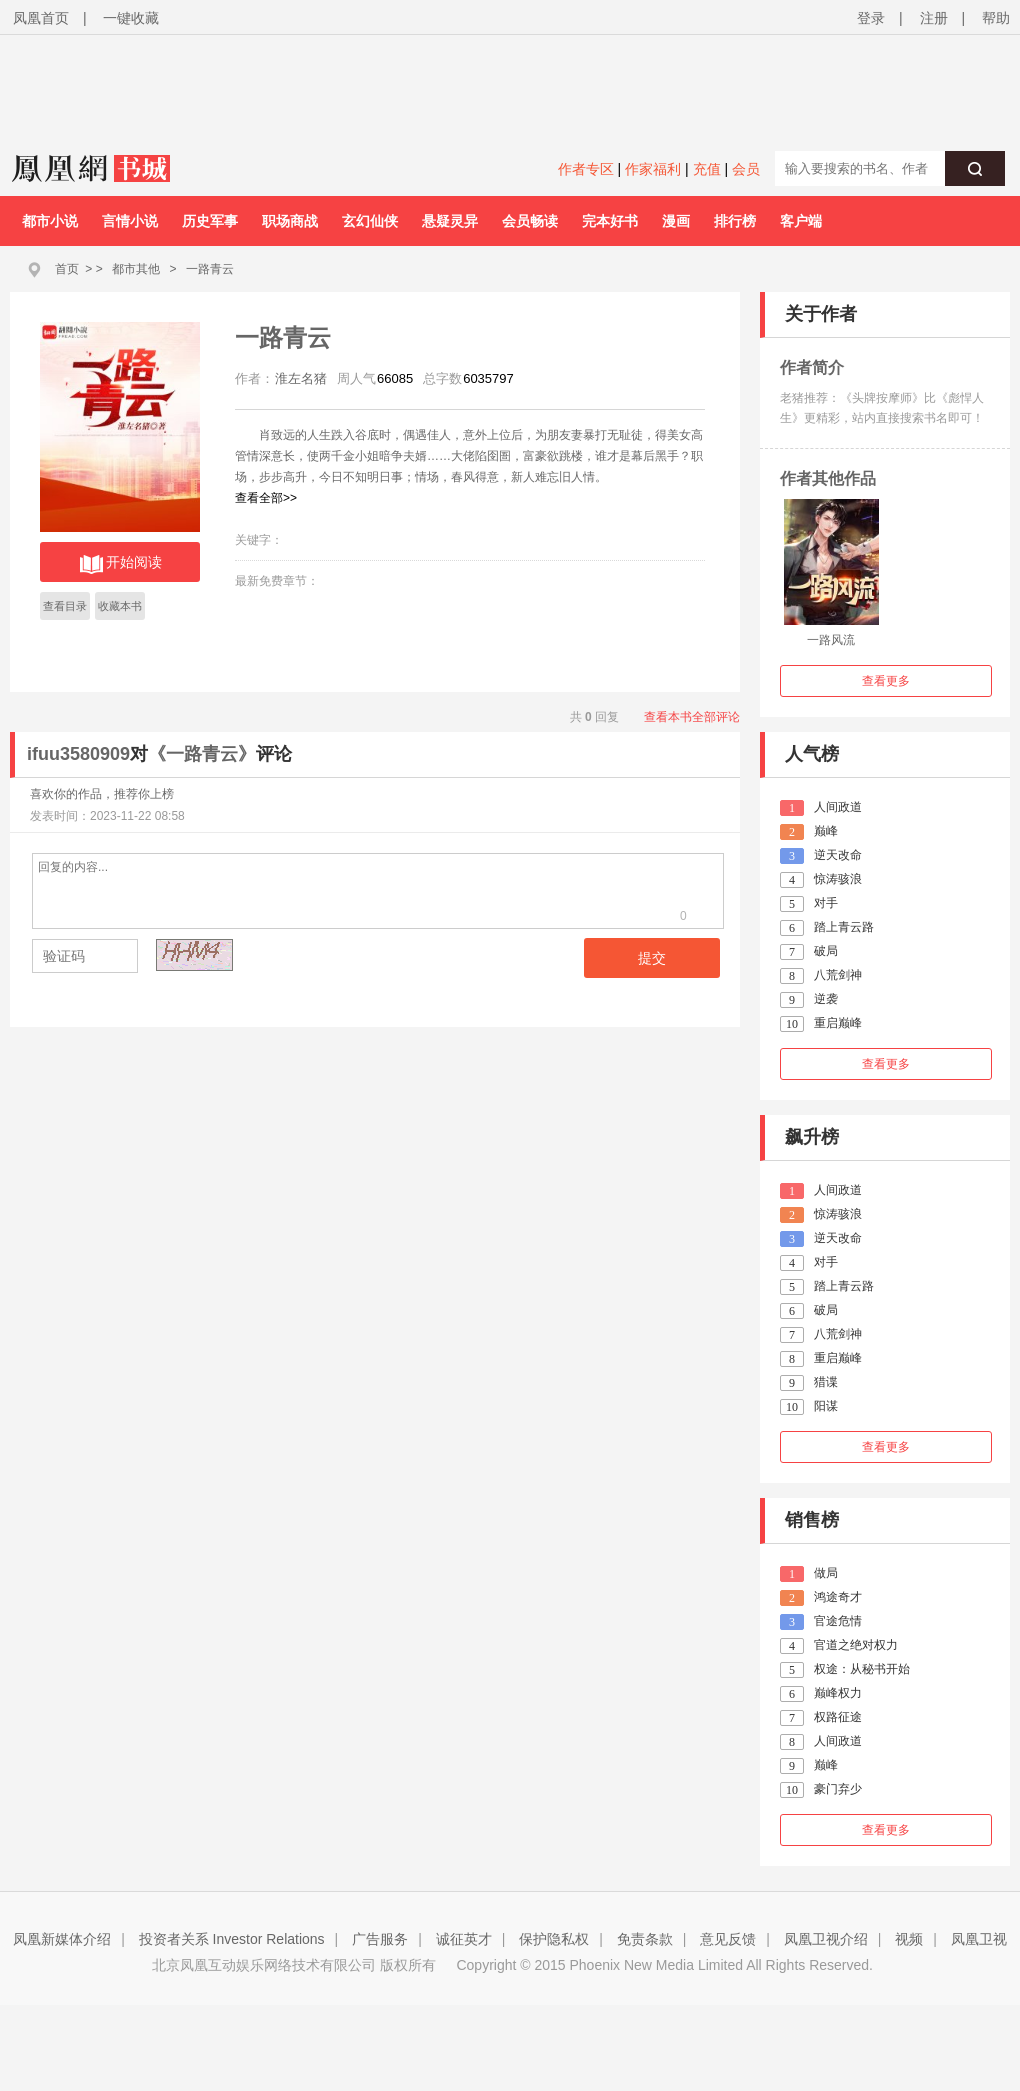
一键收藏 (131, 18)
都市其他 (136, 269)
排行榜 (735, 221)
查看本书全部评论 (692, 717)
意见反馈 (728, 1939)
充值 (707, 169)
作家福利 (653, 169)
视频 (909, 1939)
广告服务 (380, 1939)
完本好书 (610, 221)
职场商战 (290, 221)
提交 (652, 958)
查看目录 (65, 606)
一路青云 (210, 269)
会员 (746, 169)
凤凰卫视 (979, 1939)
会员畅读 (530, 221)
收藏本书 (120, 606)
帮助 (996, 18)
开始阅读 (120, 564)
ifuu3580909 (78, 754)
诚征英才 (464, 1939)
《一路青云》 (202, 754)
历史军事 (210, 221)
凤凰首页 (41, 18)
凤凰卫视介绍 (826, 1939)
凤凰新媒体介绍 (62, 1939)
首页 (67, 269)
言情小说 (130, 221)
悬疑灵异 (450, 221)
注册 (934, 18)
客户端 (801, 221)
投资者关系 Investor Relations (232, 1939)
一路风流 (831, 640)
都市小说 (50, 221)
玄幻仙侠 (370, 221)
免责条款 (645, 1939)
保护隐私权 (554, 1939)
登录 (871, 18)
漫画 (676, 221)
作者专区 (586, 169)
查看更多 (886, 681)
